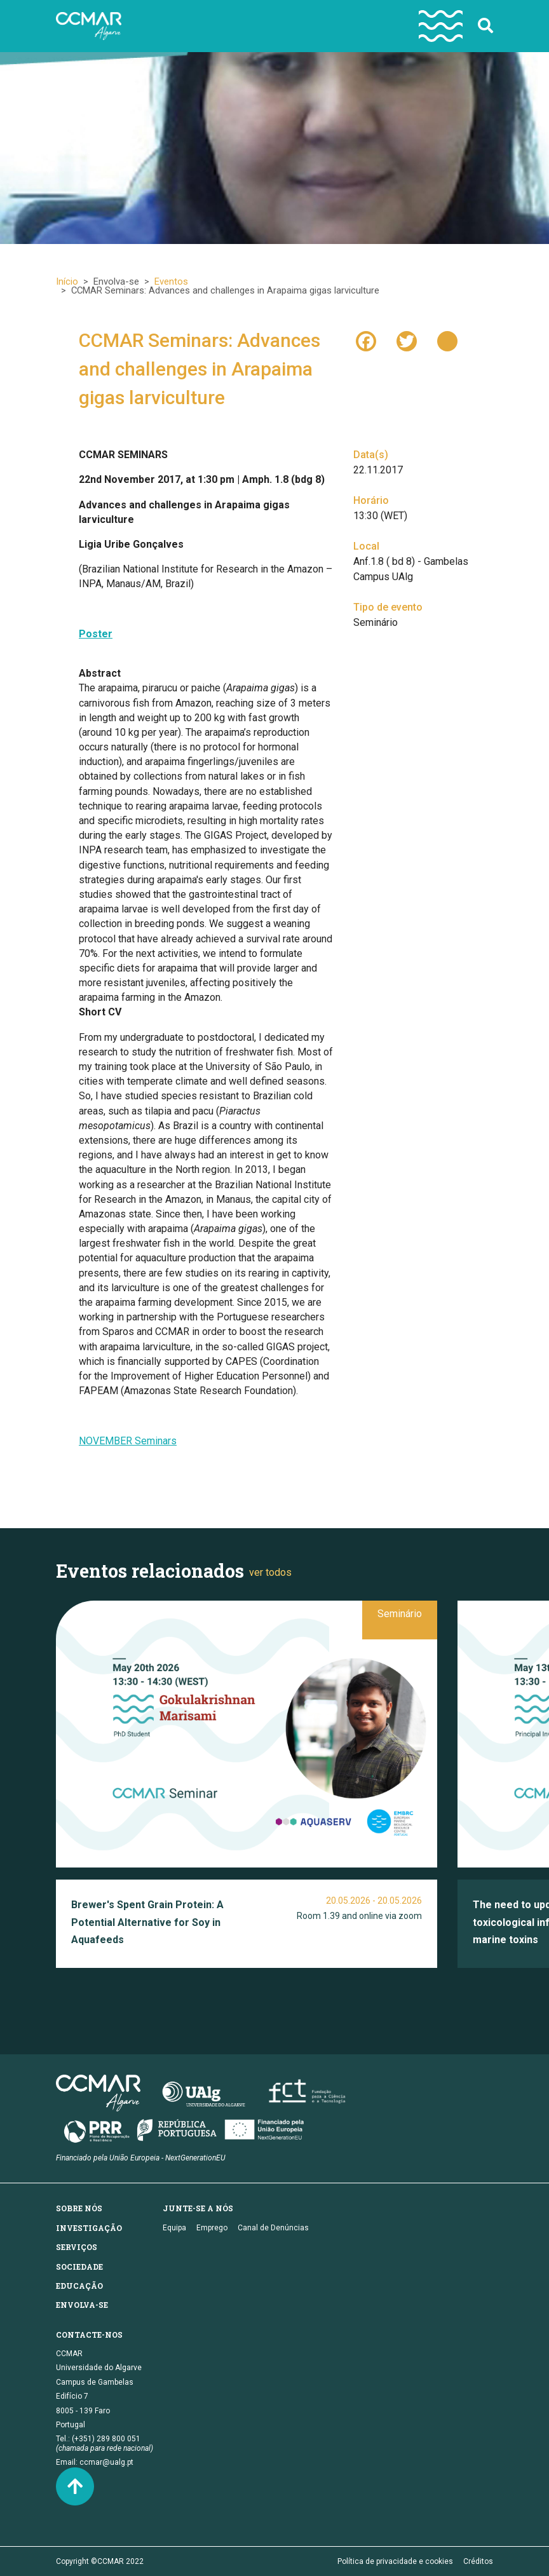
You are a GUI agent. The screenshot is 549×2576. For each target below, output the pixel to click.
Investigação (89, 2227)
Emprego (211, 2227)
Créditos (478, 2561)
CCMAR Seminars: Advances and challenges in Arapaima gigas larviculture (199, 369)
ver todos (270, 1572)
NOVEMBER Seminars (128, 1441)
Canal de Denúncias (273, 2227)
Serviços (76, 2246)
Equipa (174, 2227)
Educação (79, 2285)
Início (67, 281)
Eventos (171, 281)
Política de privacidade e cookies (395, 2561)
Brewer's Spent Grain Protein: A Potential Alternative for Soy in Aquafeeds (147, 1922)
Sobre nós (79, 2208)
